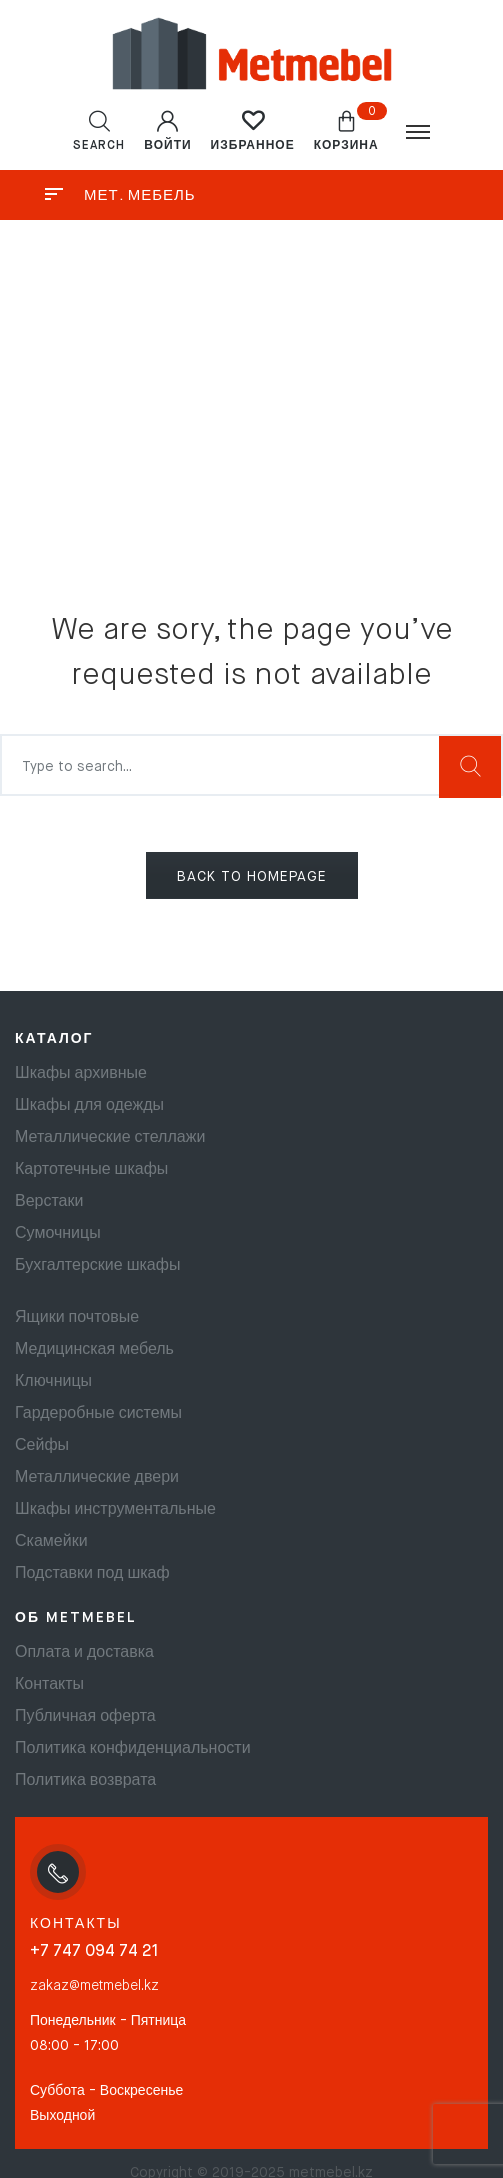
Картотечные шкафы (91, 1170)
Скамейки (51, 1542)
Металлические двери (97, 1478)
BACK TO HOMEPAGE (252, 877)
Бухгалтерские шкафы (97, 1266)
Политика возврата (85, 1781)
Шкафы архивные (81, 1074)
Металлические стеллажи (110, 1138)
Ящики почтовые (77, 1318)
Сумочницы (58, 1234)
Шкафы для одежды (89, 1106)
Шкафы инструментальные (115, 1510)
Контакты (49, 1685)
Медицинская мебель (94, 1350)
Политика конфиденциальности (133, 1749)
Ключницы (53, 1382)
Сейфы (42, 1446)
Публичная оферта (85, 1717)
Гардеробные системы (98, 1414)
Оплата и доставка (84, 1653)
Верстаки (49, 1202)
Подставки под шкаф (92, 1574)
